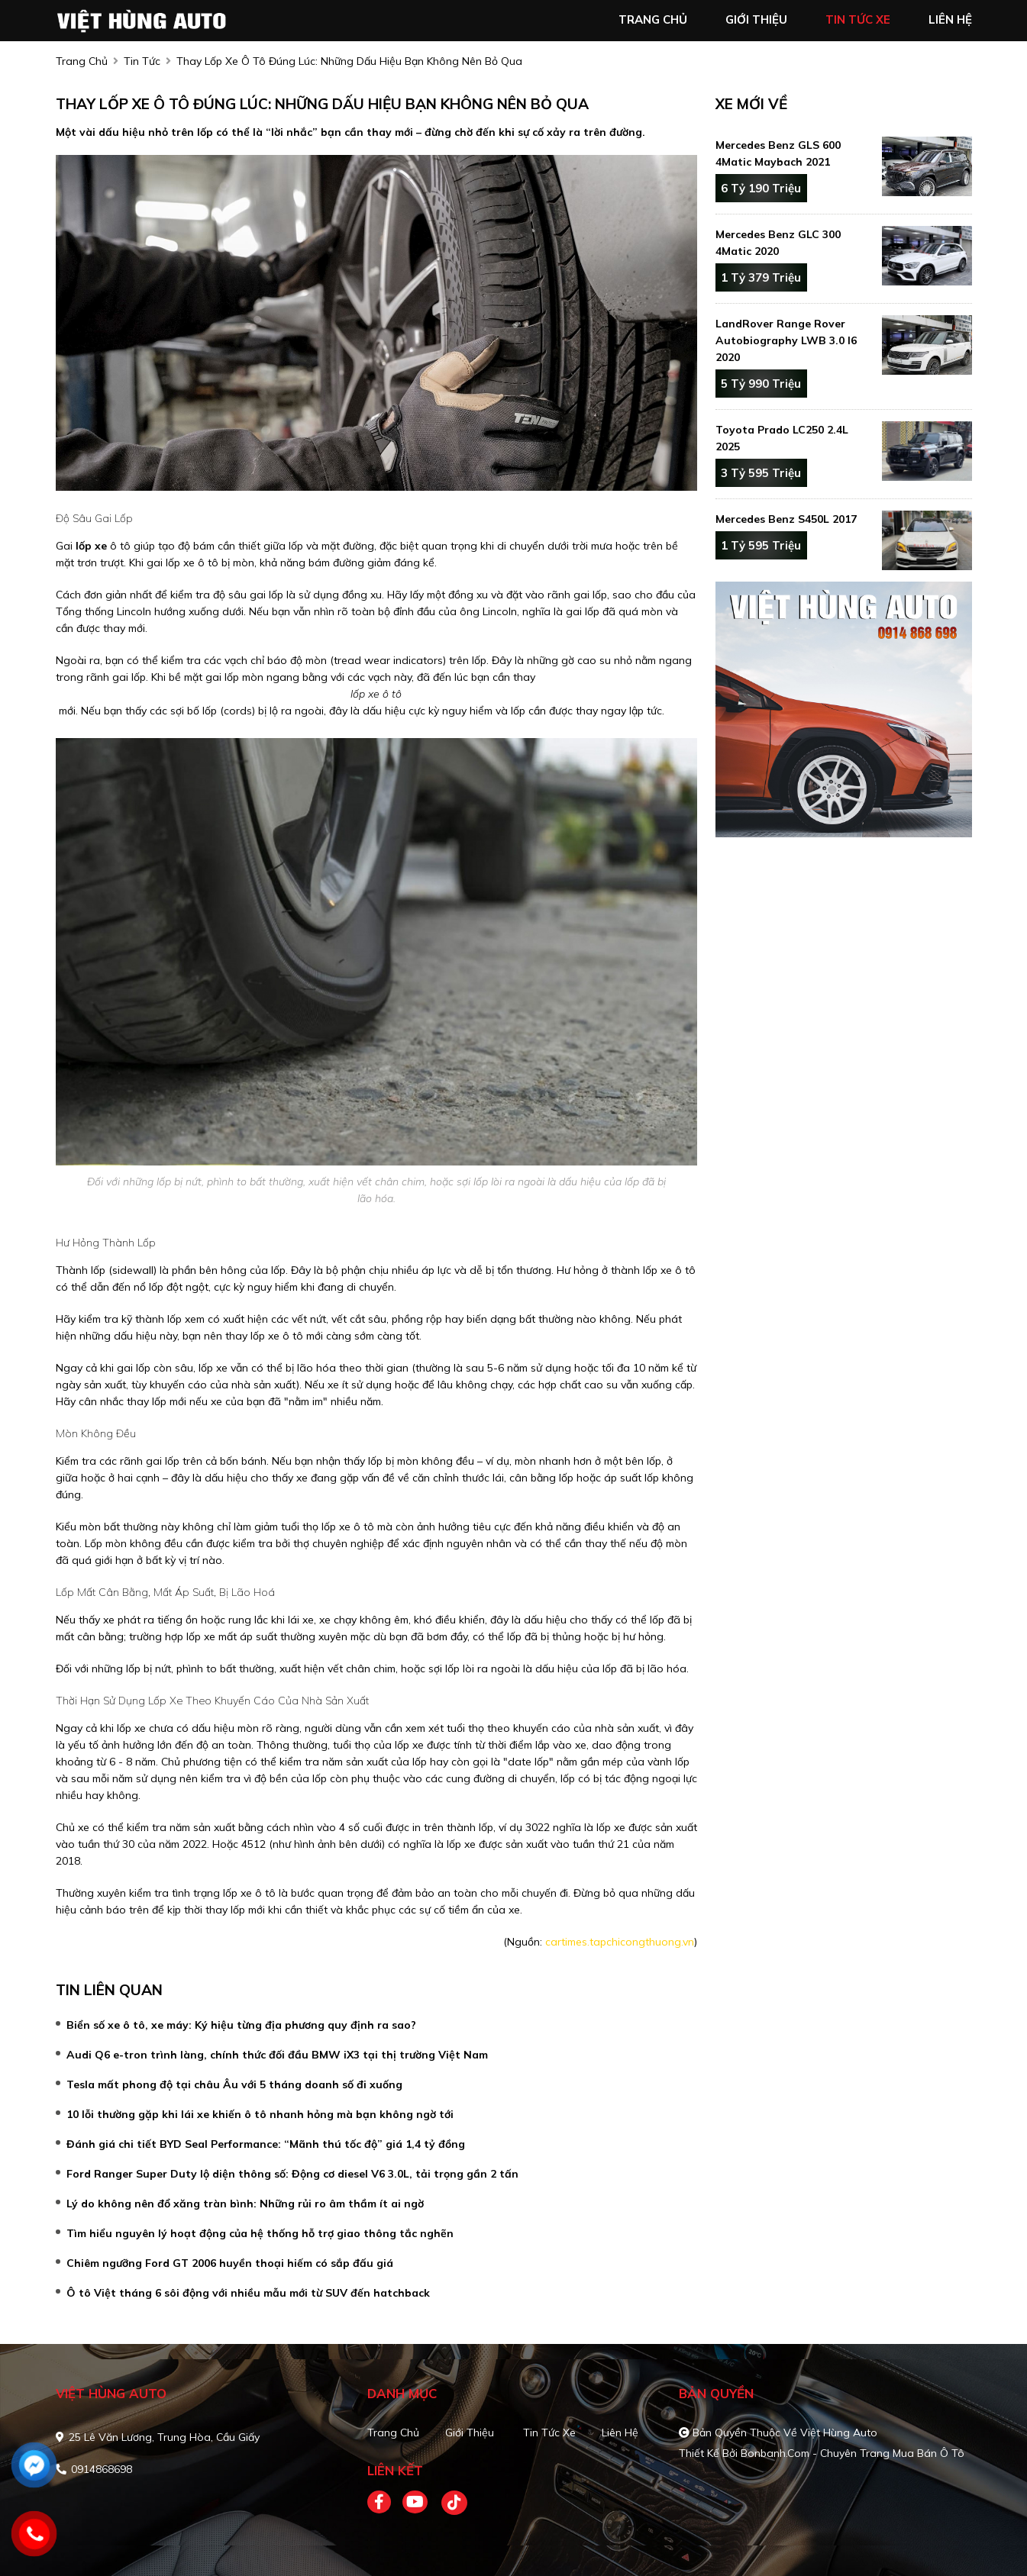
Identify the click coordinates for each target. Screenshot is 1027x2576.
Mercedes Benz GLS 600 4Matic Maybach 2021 (778, 153)
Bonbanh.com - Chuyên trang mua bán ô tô (852, 2453)
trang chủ (652, 19)
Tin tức (142, 61)
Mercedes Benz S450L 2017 (786, 519)
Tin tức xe (549, 2432)
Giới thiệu (469, 2432)
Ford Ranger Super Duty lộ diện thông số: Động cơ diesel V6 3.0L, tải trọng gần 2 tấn (292, 2174)
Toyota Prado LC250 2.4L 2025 (781, 438)
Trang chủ (393, 2432)
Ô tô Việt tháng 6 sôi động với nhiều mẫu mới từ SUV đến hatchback (248, 2293)
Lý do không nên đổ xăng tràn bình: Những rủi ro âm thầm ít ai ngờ (245, 2203)
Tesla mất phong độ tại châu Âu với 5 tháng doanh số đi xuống (234, 2084)
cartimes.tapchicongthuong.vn (619, 1942)
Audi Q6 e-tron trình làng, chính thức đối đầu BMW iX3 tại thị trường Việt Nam (277, 2055)
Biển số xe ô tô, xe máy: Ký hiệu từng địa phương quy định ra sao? (241, 2025)
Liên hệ (620, 2432)
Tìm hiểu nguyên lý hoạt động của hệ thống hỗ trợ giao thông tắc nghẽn (260, 2233)
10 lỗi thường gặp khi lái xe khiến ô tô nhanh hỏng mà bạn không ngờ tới (260, 2114)
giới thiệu (756, 19)
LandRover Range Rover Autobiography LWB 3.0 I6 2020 (786, 340)
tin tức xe (857, 19)
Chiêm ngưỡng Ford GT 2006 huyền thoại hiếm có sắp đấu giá (229, 2263)
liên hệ (950, 19)
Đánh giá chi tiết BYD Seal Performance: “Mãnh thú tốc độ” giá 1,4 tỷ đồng (265, 2144)
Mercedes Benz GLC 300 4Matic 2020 (778, 242)
